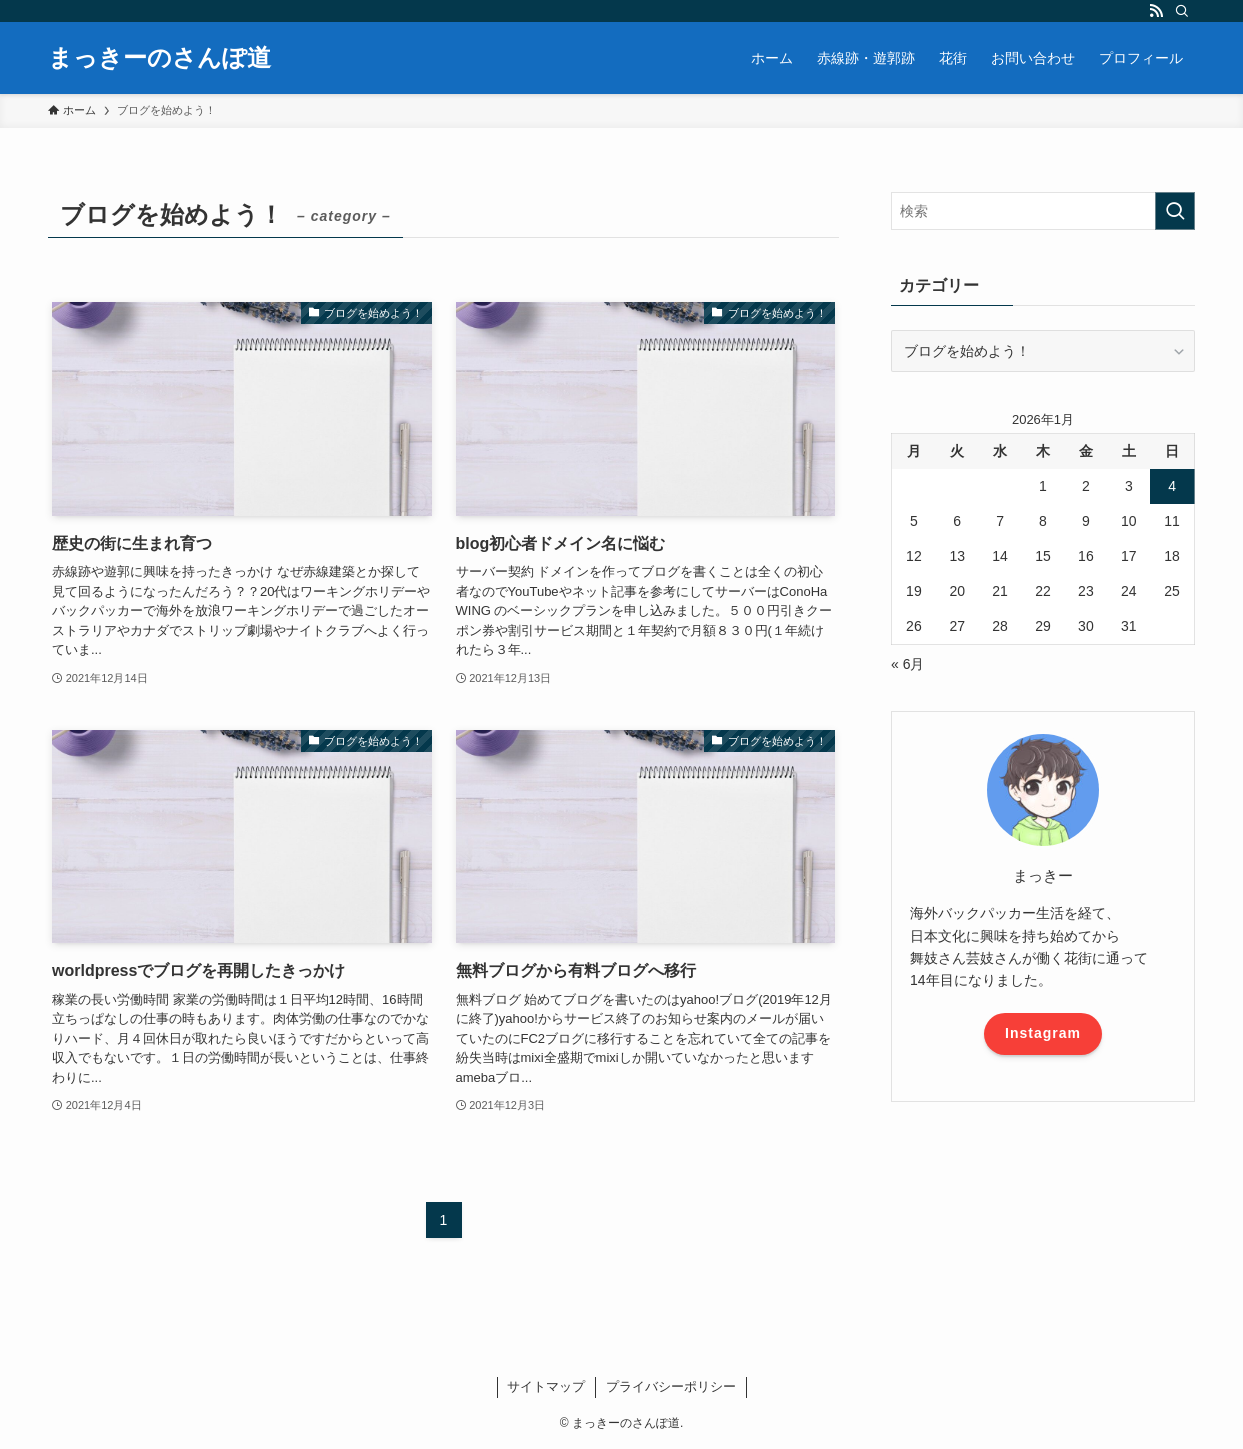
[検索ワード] (1043, 211)
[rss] (1156, 11)
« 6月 (907, 664)
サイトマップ (546, 1386)
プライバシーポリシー (671, 1386)
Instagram (1043, 1033)
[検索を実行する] (1175, 211)
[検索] (1182, 11)
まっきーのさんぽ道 (159, 58)
